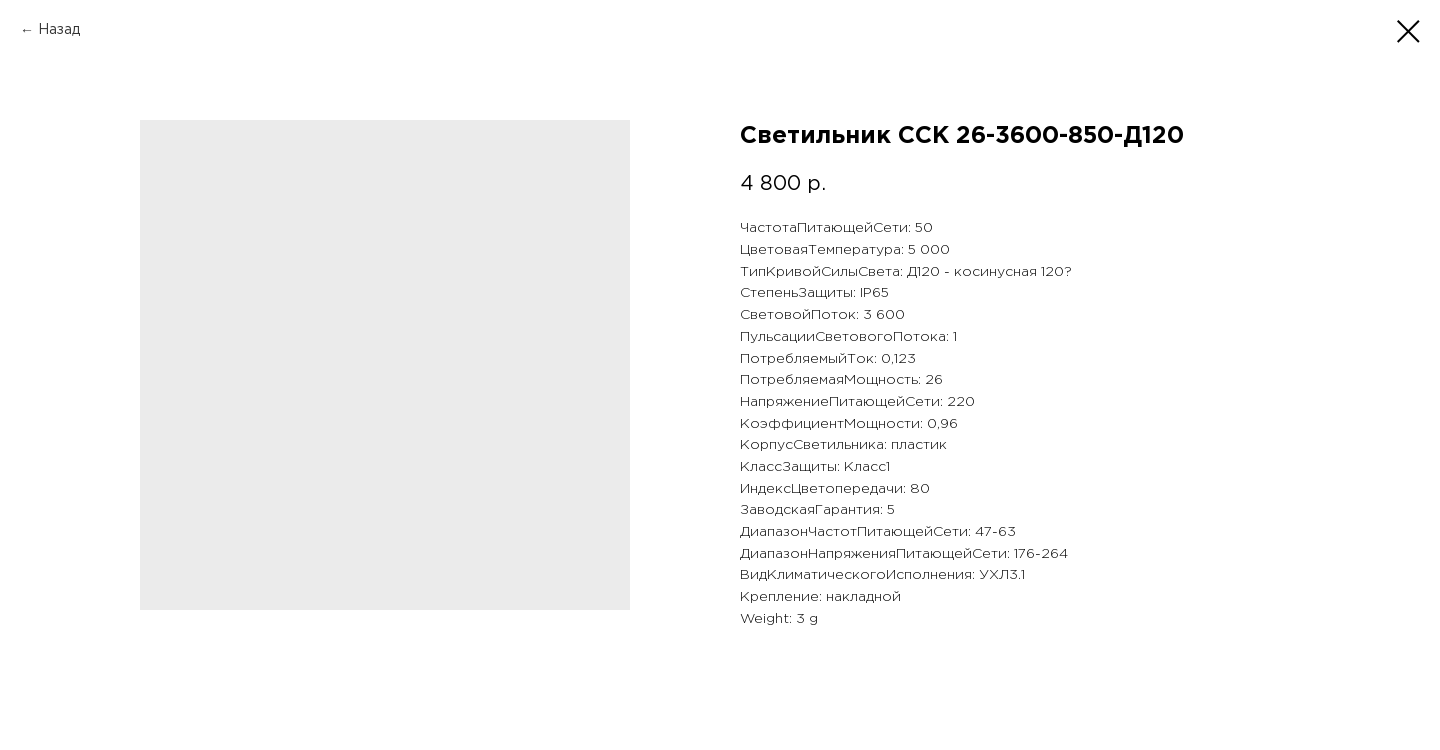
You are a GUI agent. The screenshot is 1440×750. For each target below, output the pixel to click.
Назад (59, 30)
